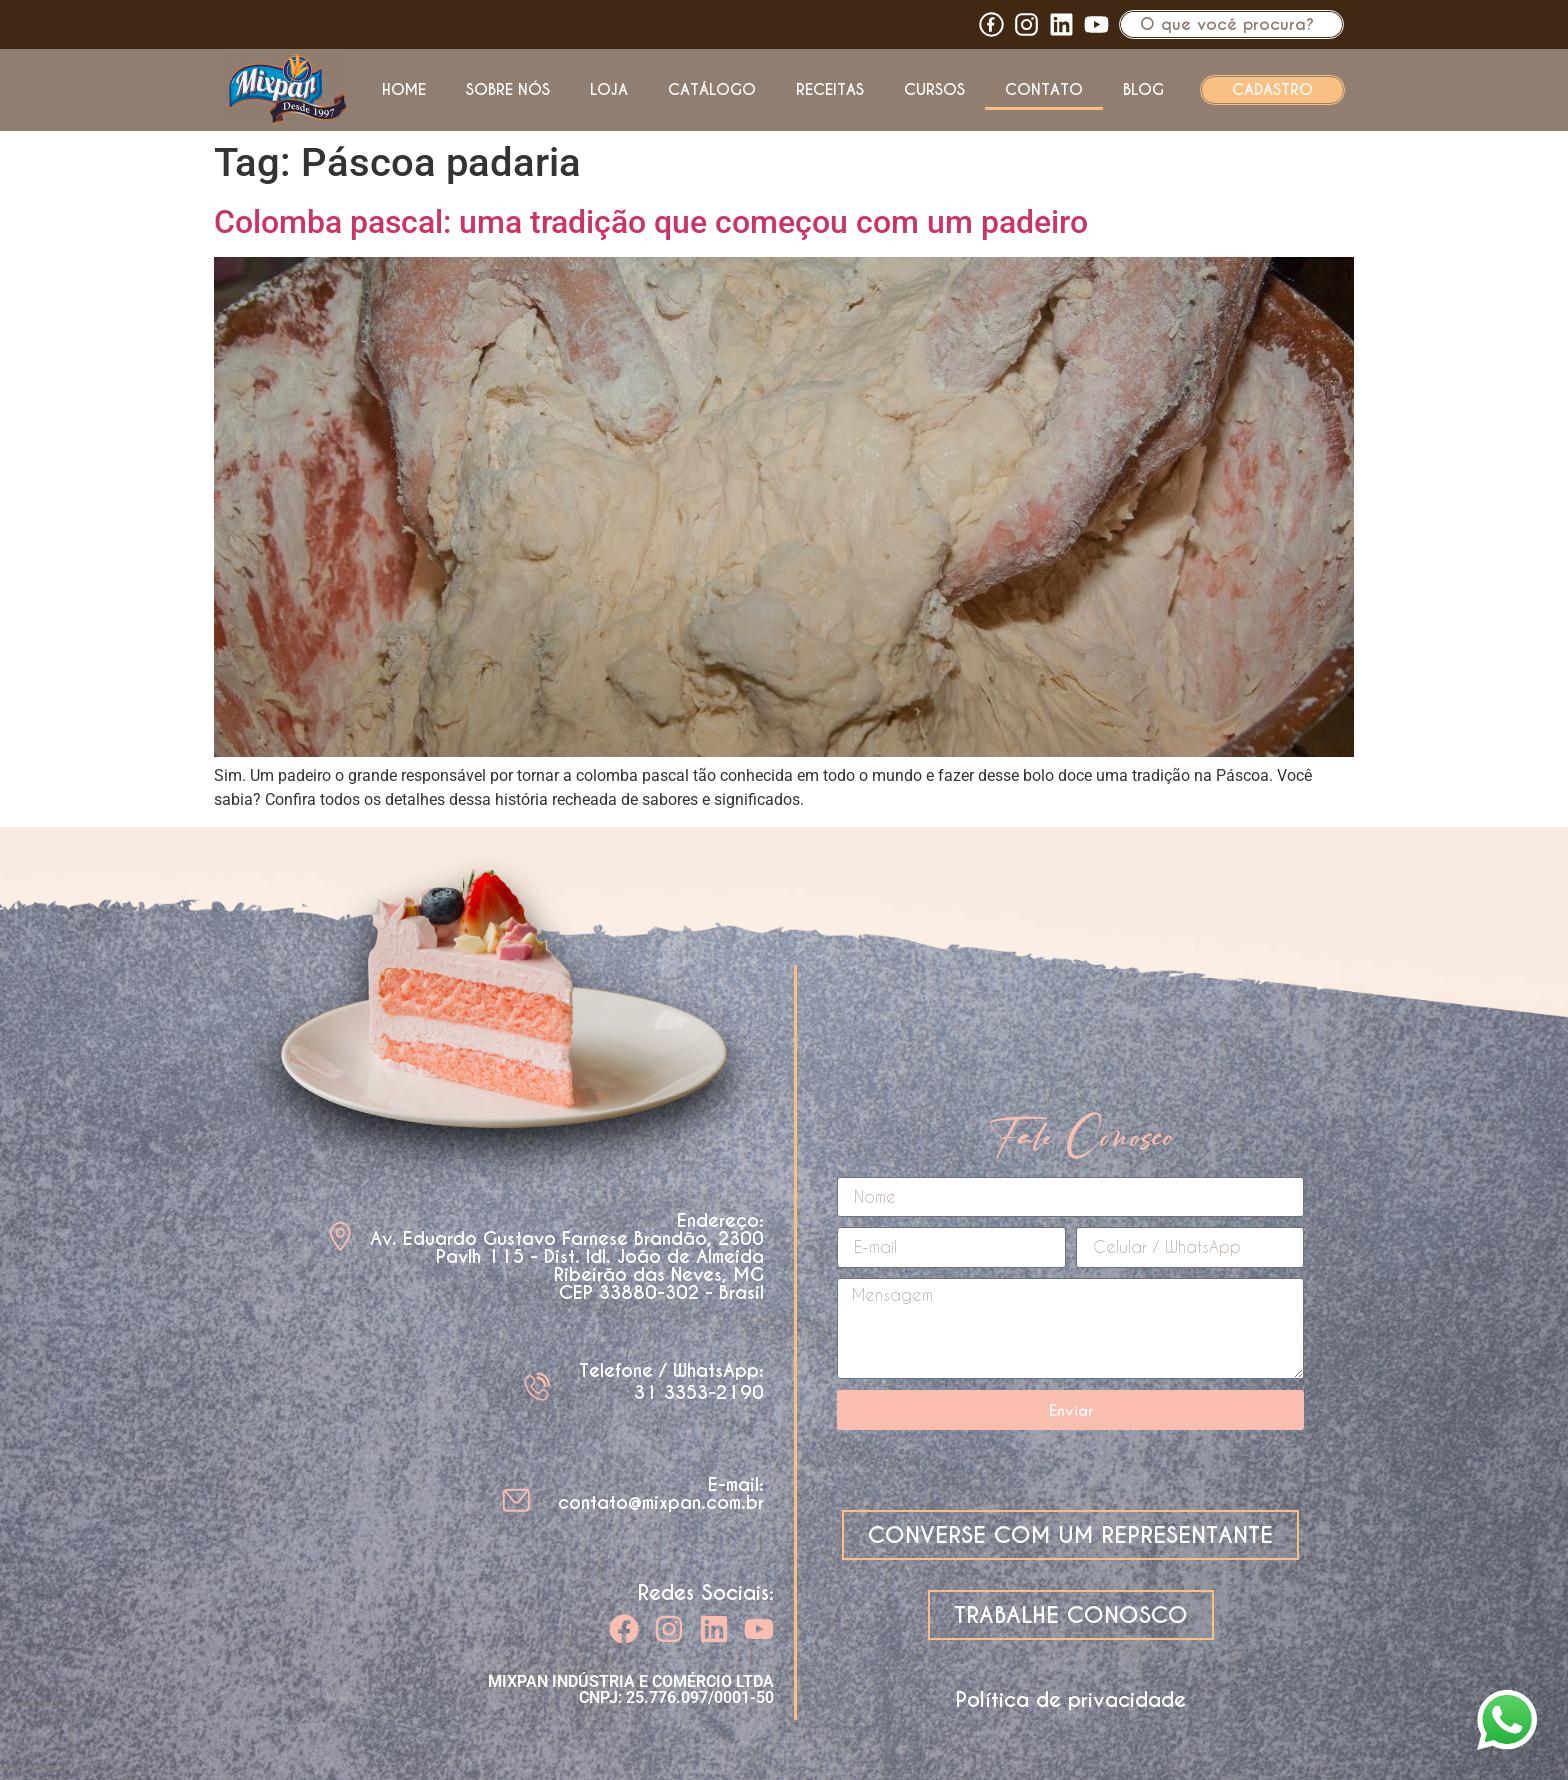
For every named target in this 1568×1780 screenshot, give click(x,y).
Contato (1044, 89)
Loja (609, 89)
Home (404, 89)
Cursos (934, 89)
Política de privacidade (1071, 1700)
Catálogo (712, 89)
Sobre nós (508, 89)
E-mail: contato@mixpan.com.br (661, 1493)
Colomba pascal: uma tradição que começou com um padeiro (651, 222)
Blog (1143, 89)
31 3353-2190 (699, 1392)
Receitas (830, 89)
